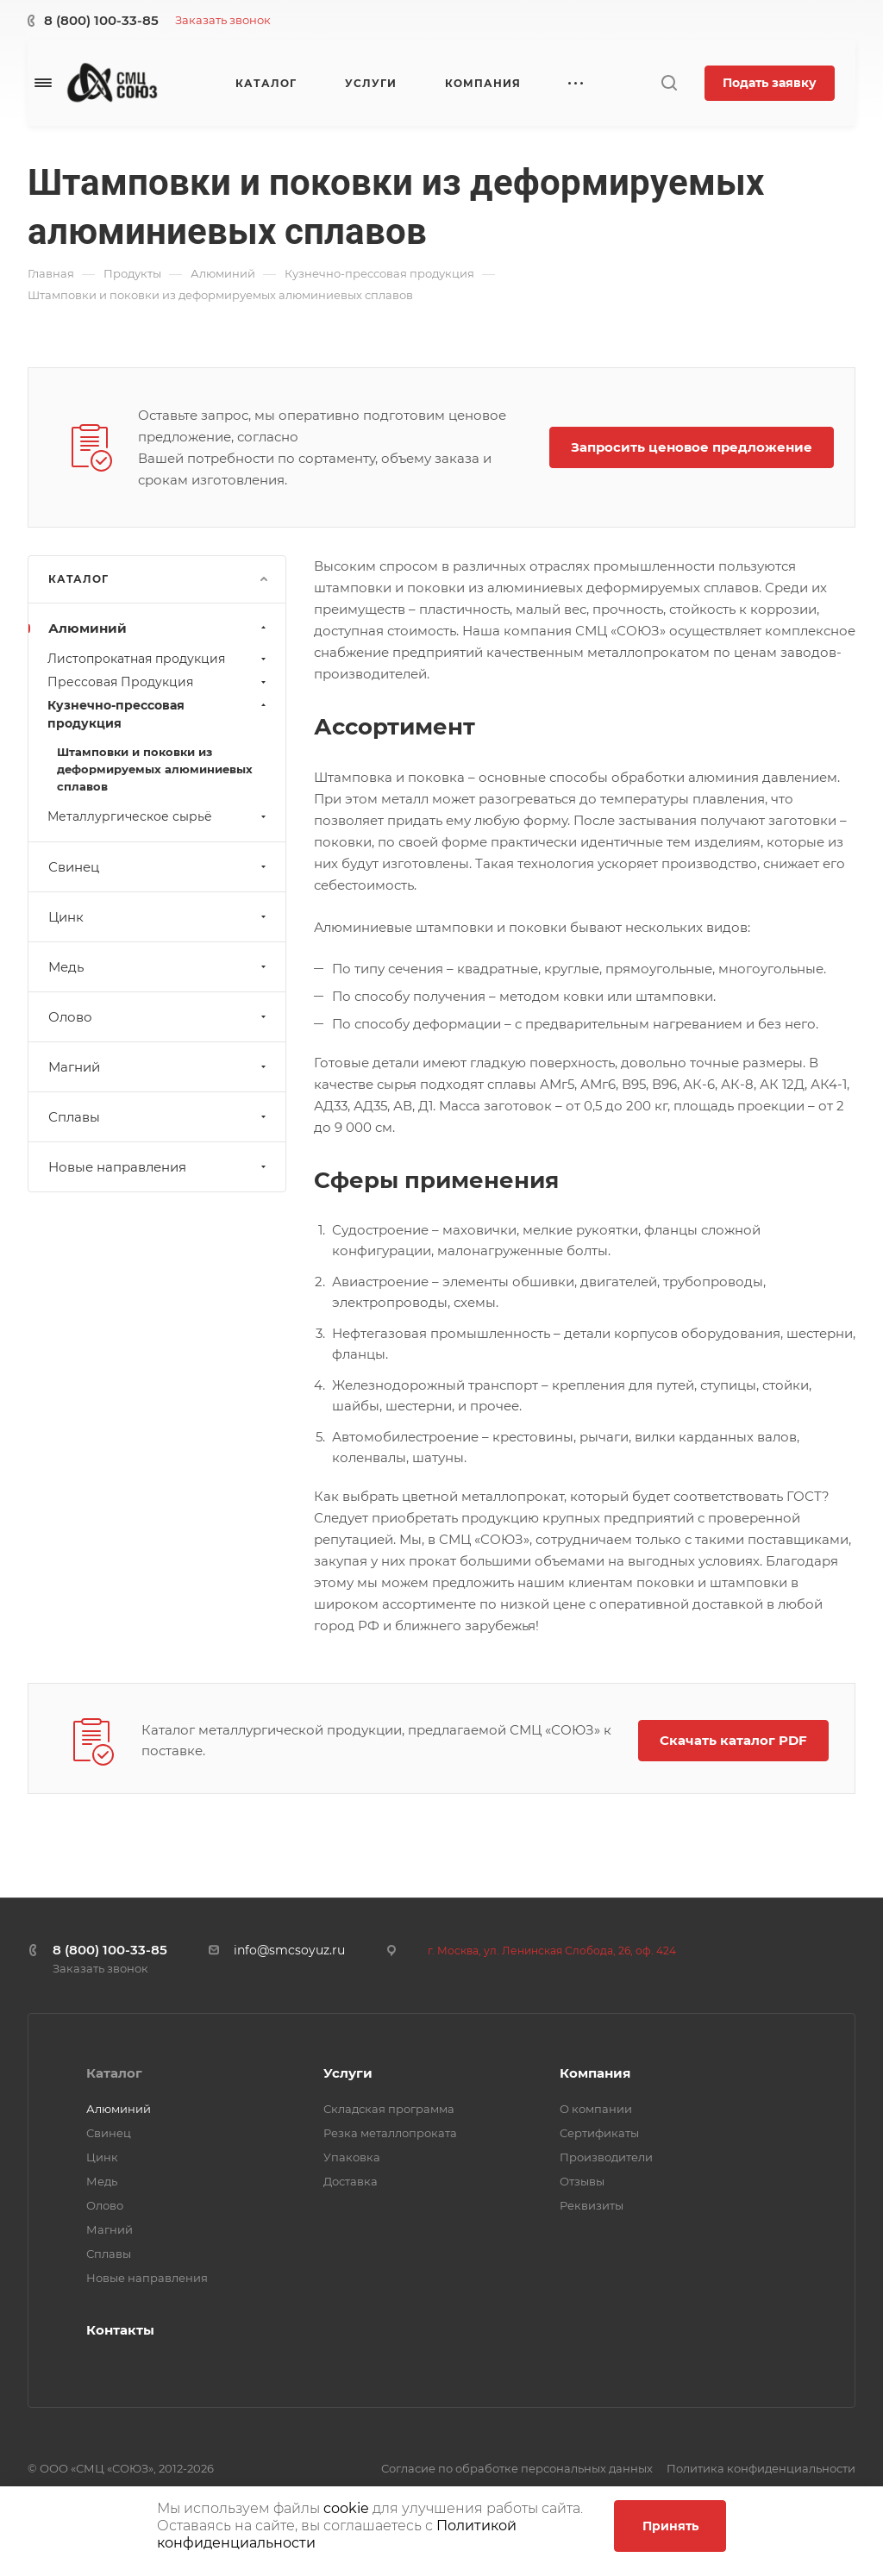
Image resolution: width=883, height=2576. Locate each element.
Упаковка (351, 2157)
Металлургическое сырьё (158, 816)
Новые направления (159, 1167)
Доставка (350, 2181)
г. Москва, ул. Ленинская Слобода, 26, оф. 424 (552, 1950)
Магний (159, 1067)
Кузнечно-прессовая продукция (158, 714)
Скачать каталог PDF (733, 1740)
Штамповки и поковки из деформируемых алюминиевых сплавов (155, 769)
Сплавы (159, 1117)
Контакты (120, 2330)
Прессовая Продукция (158, 682)
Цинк (159, 917)
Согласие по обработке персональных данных (517, 2468)
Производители (606, 2157)
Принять (670, 2526)
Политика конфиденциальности (761, 2468)
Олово (159, 1017)
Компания (595, 2073)
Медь (159, 967)
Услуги (348, 2073)
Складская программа (388, 2109)
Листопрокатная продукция (158, 658)
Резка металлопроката (390, 2133)
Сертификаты (599, 2133)
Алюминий (159, 628)
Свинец (159, 867)
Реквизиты (591, 2205)
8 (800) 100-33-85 (101, 20)
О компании (596, 2109)
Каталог (114, 2073)
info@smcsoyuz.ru (289, 1950)
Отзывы (582, 2181)
